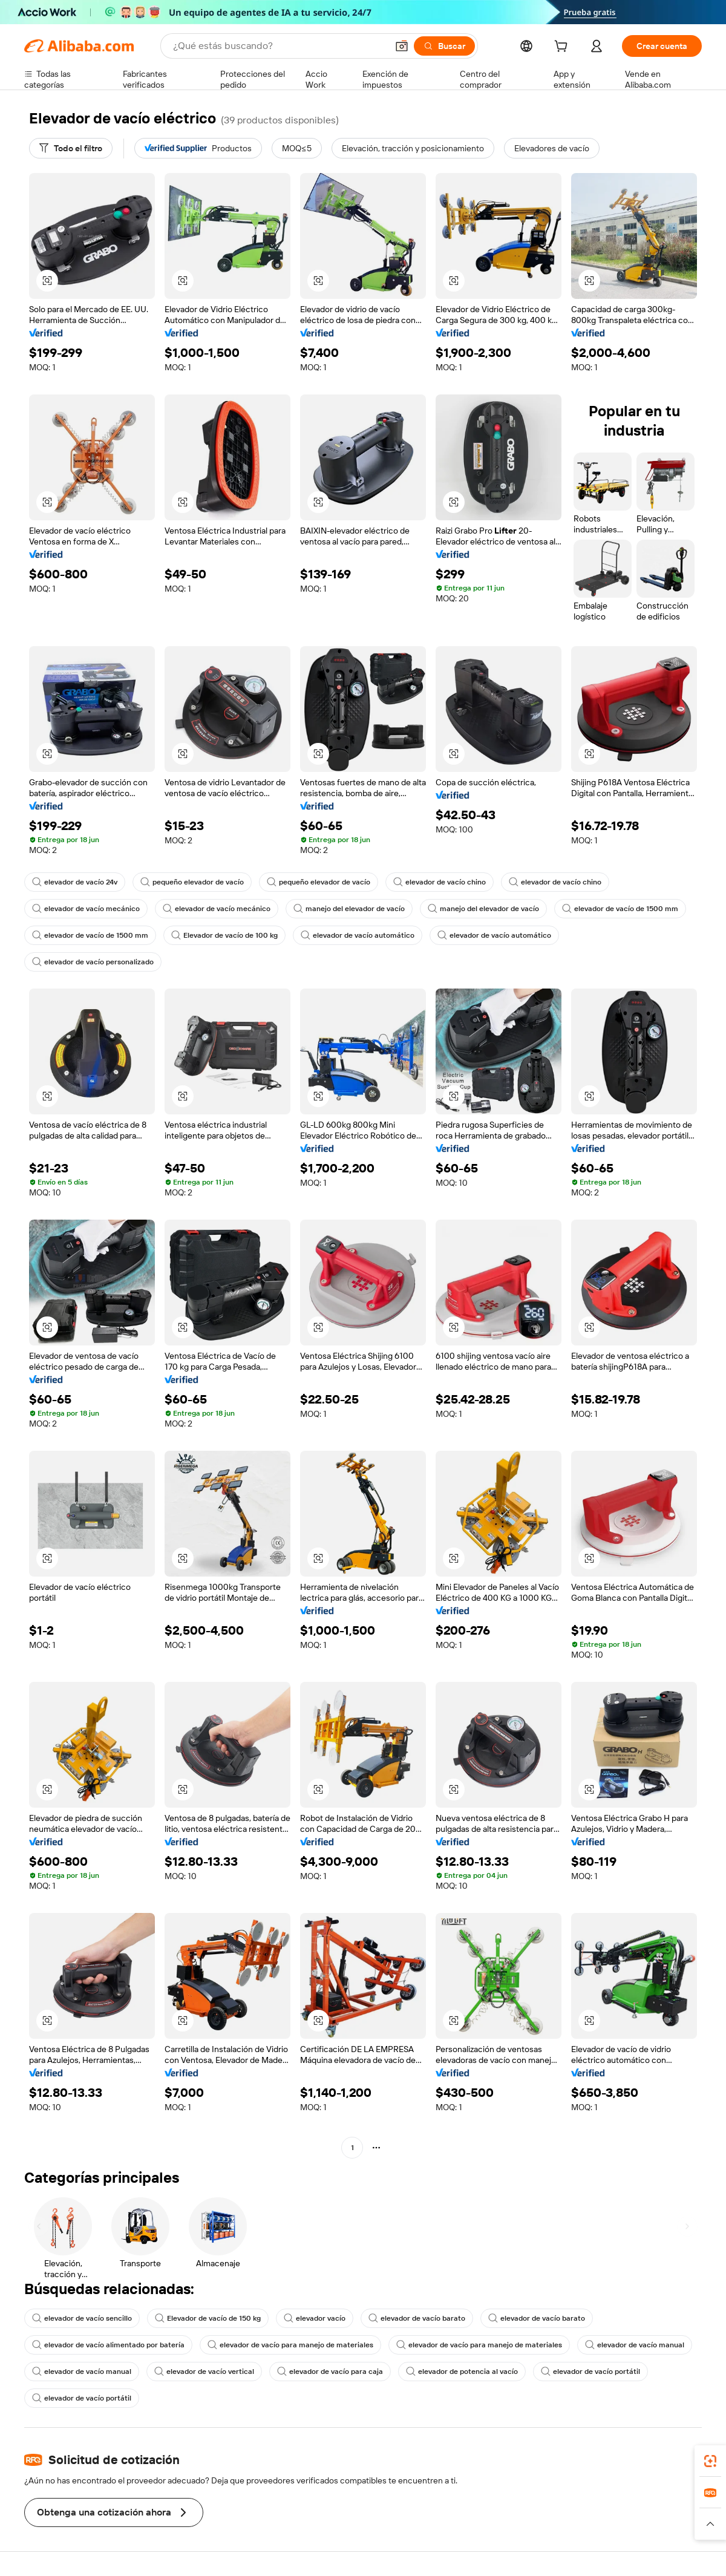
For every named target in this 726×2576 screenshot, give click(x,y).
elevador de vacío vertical (204, 2371)
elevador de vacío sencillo (82, 2318)
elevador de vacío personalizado (93, 962)
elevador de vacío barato (416, 2318)
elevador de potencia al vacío (462, 2371)
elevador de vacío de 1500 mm (620, 909)
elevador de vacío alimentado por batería (108, 2345)
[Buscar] (444, 46)
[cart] (563, 48)
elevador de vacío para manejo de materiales (290, 2345)
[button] (401, 46)
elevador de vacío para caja (330, 2371)
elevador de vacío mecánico (86, 909)
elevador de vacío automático (357, 935)
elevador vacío (314, 2318)
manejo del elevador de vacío (349, 909)
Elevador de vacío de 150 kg (208, 2318)
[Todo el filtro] (71, 148)
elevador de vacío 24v (74, 882)
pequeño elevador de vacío (192, 882)
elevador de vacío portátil (590, 2371)
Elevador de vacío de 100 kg (224, 935)
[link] (710, 2461)
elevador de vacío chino (439, 882)
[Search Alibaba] (279, 46)
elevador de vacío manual (634, 2345)
